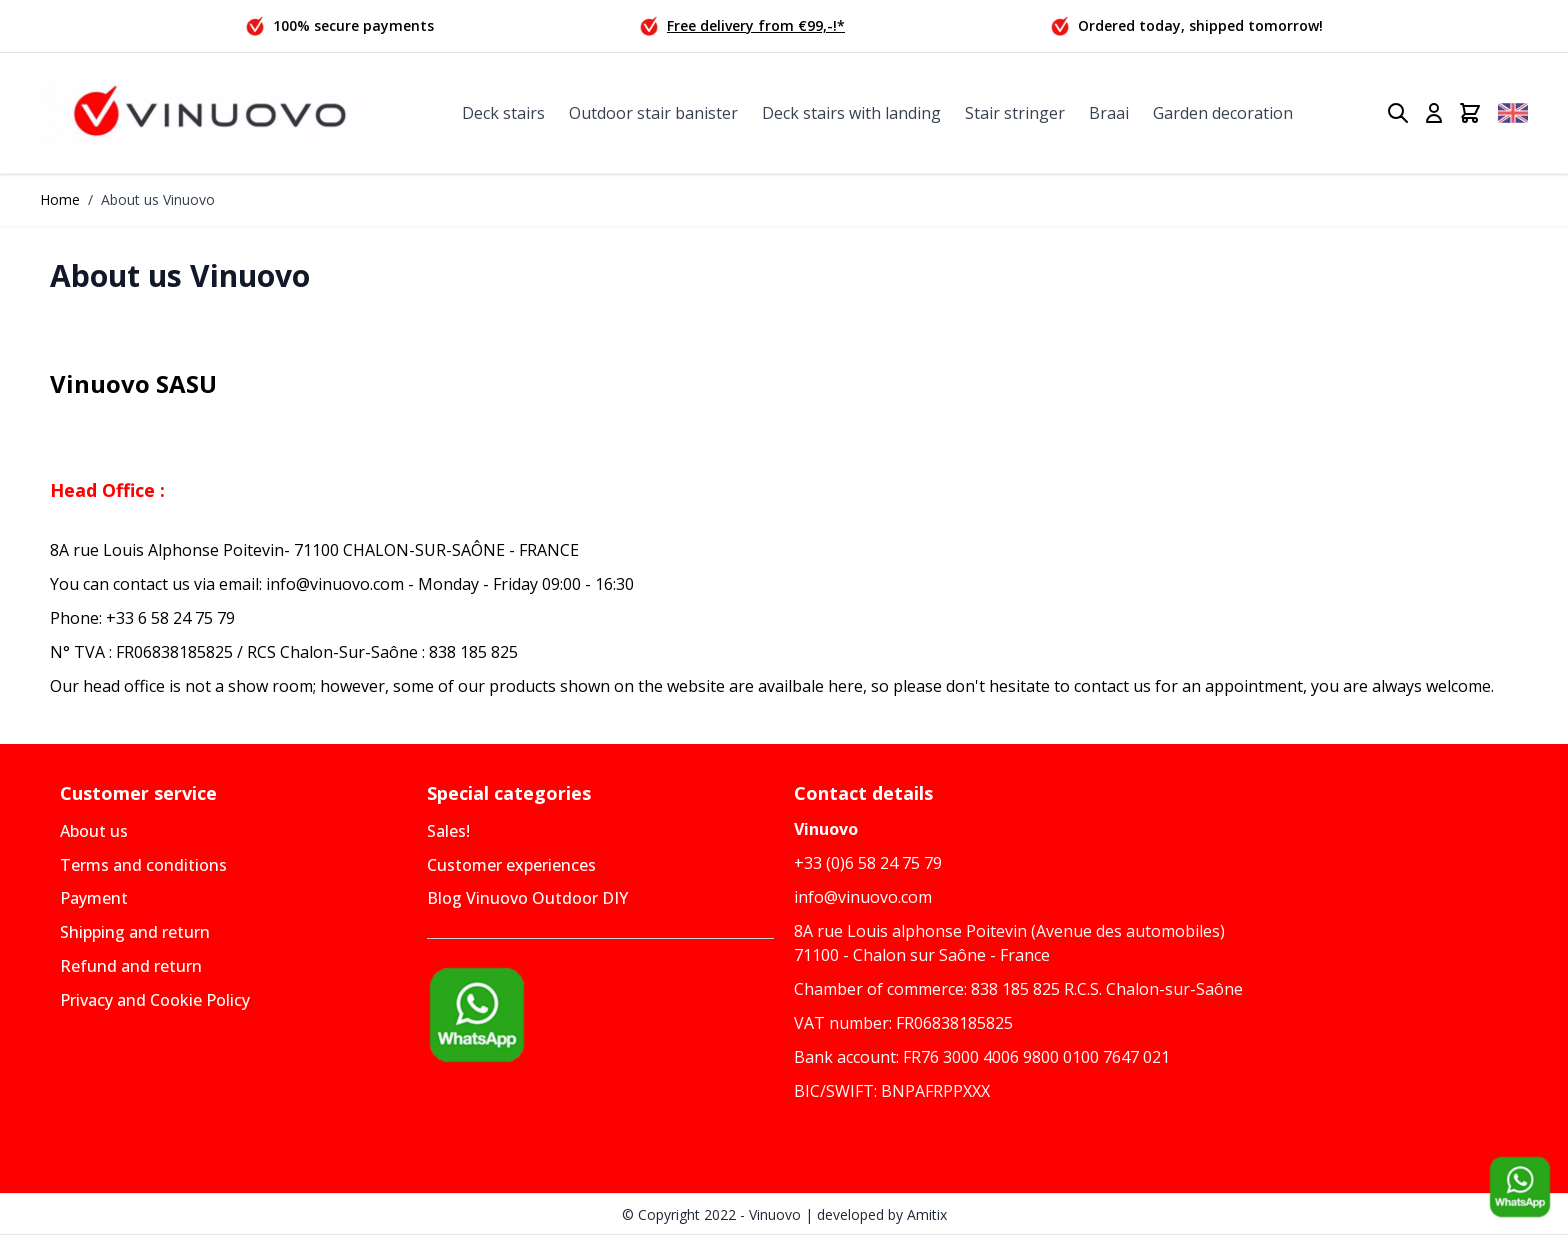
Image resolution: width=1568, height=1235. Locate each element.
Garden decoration (1223, 113)
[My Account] (1434, 113)
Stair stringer (1015, 113)
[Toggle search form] (1398, 113)
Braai (1109, 113)
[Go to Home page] (210, 113)
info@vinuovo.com (863, 897)
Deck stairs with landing (851, 113)
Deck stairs (503, 113)
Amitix (927, 1214)
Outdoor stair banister (653, 113)
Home (60, 199)
